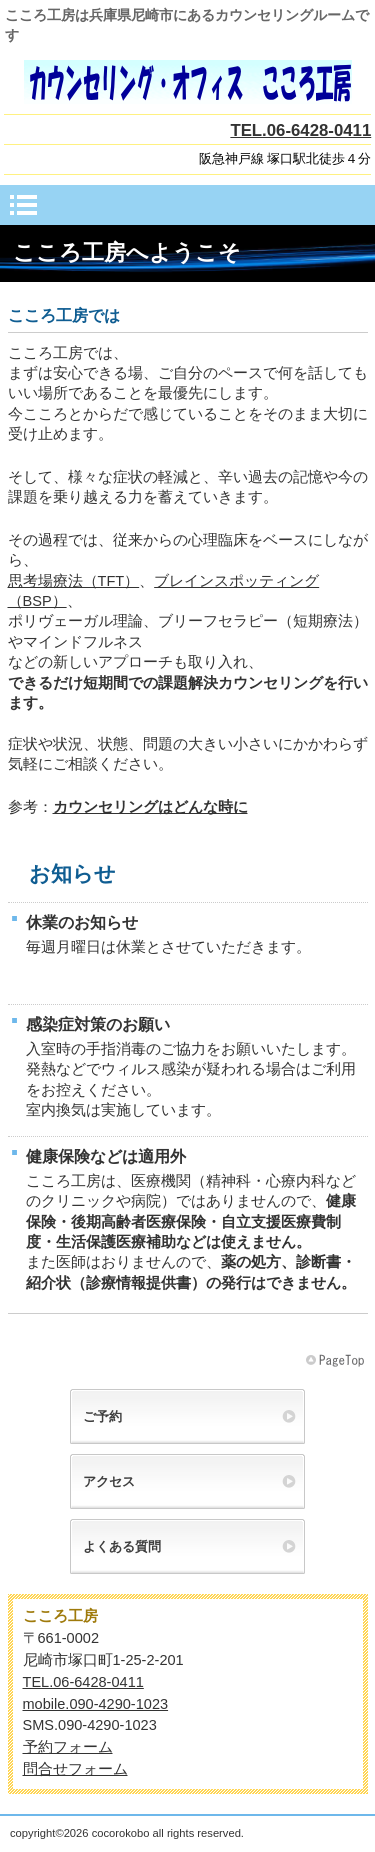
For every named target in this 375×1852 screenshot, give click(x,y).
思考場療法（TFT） (74, 581)
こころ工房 (188, 82)
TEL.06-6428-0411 (300, 130)
